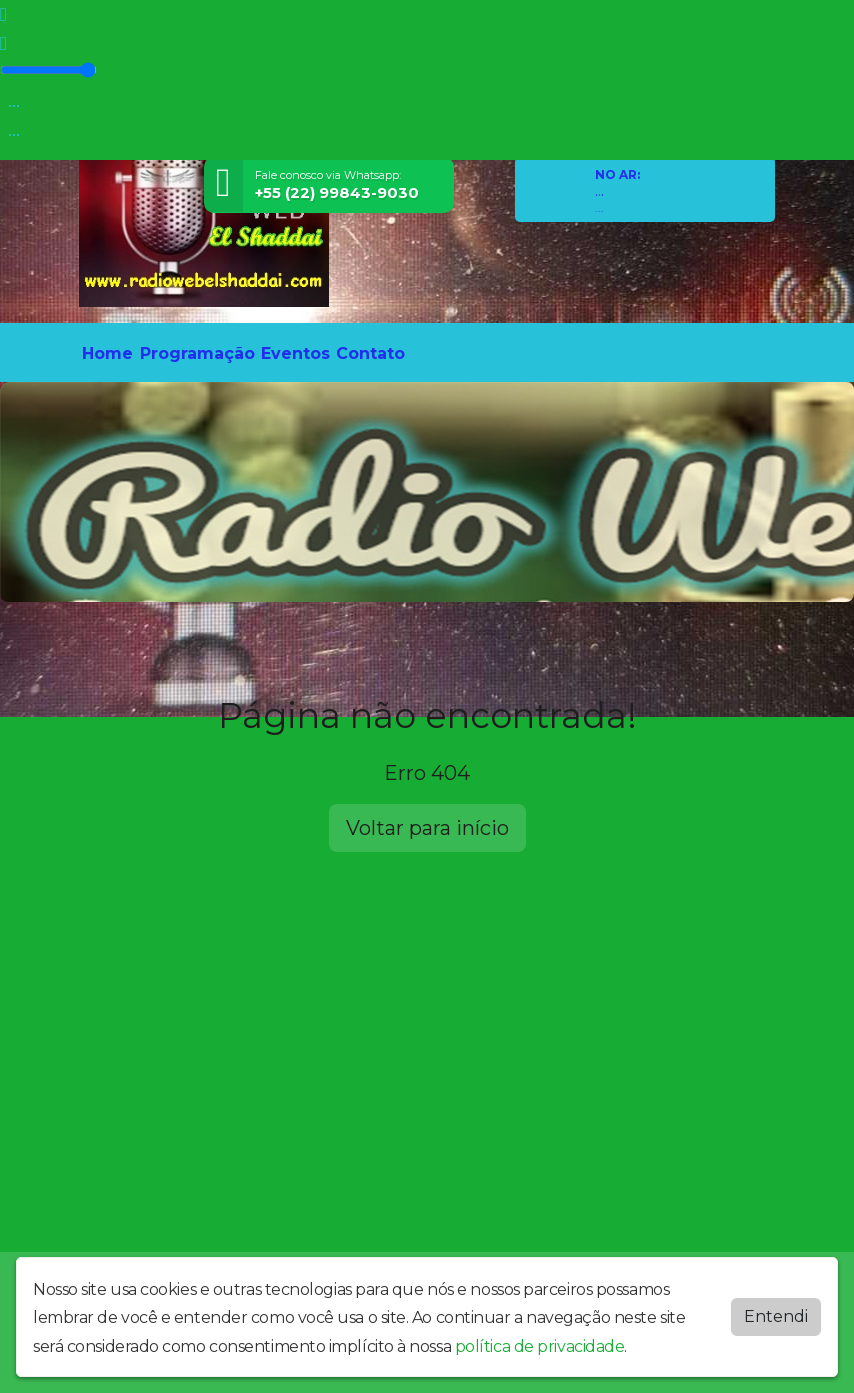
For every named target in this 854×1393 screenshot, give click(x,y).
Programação (197, 353)
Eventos (295, 353)
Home (107, 353)
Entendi (776, 1316)
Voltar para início (427, 828)
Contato (370, 353)
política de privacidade (540, 1346)
